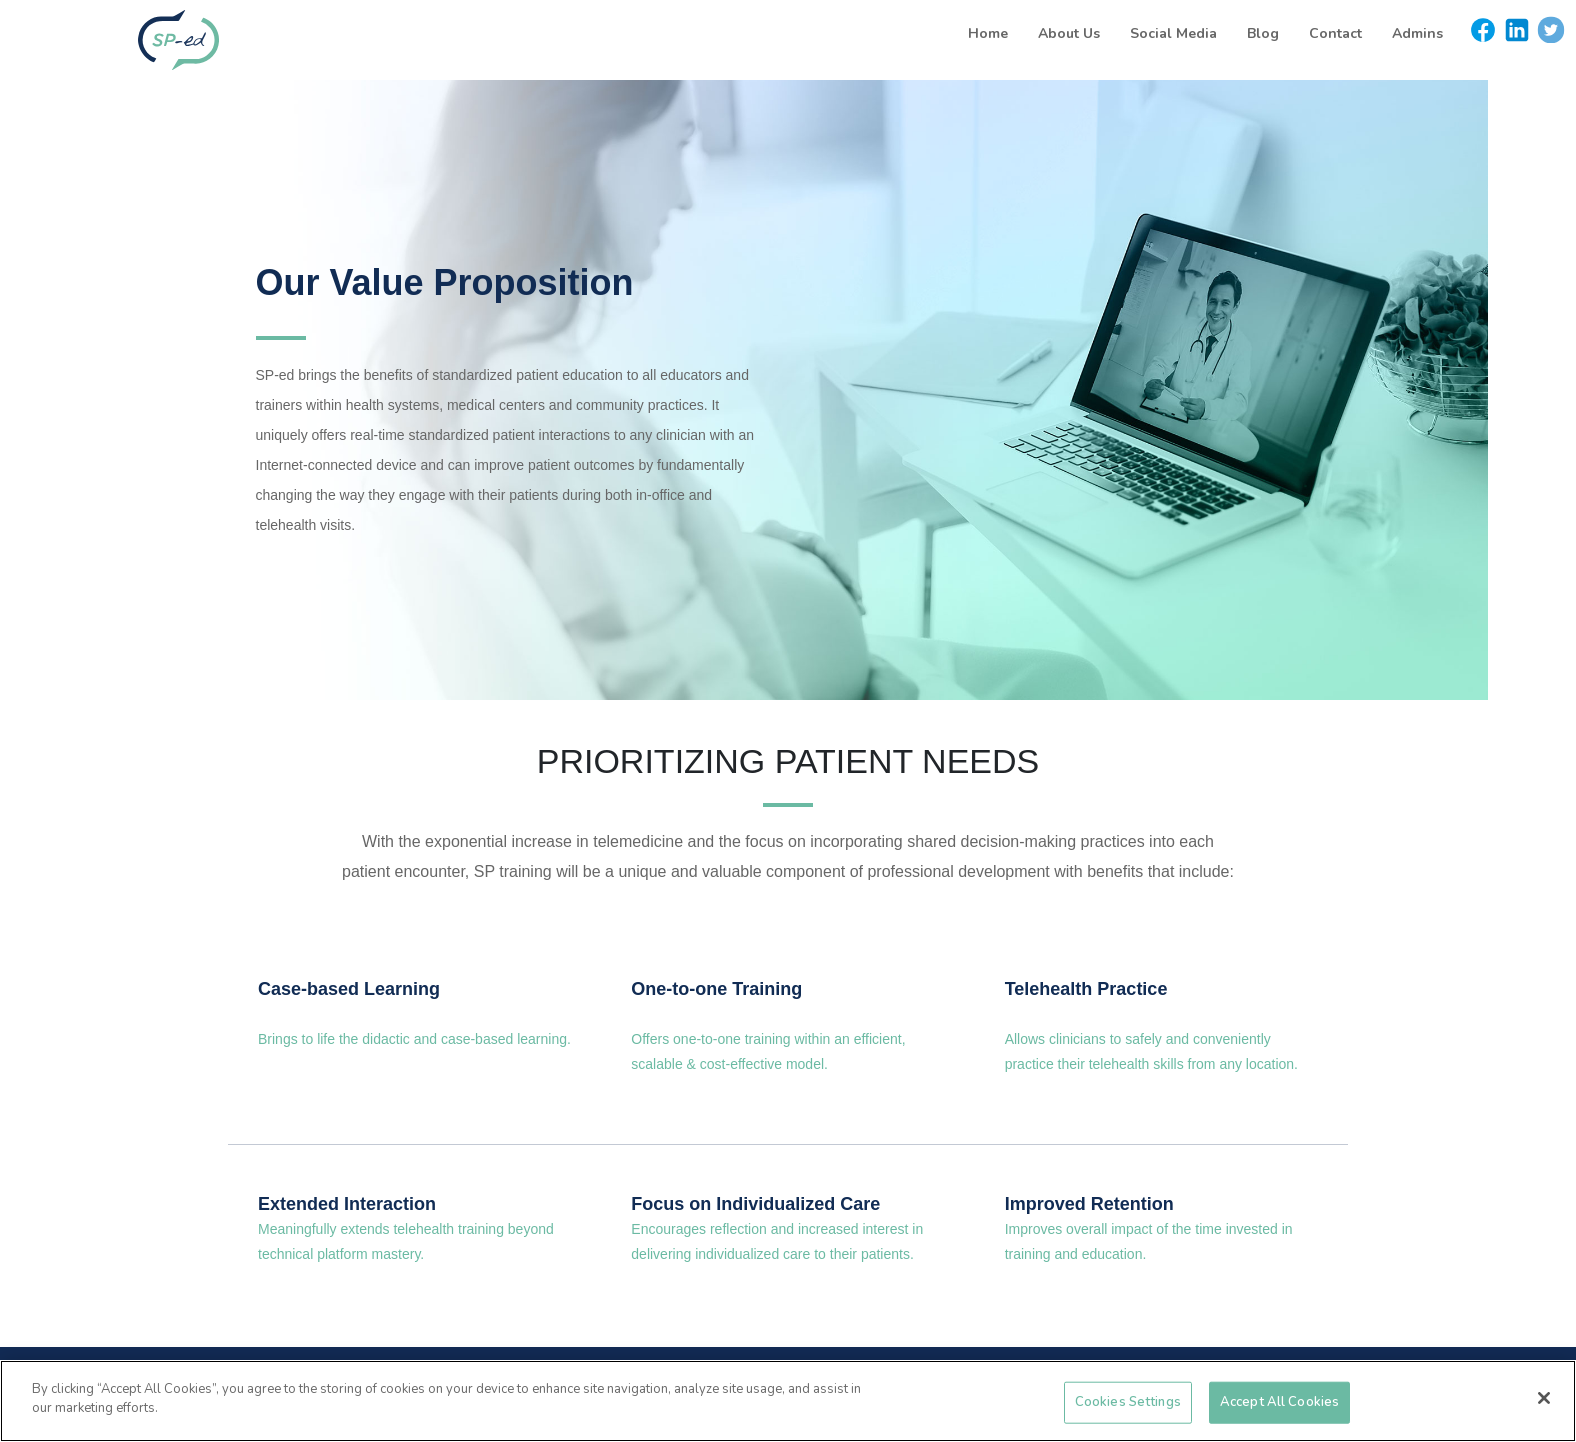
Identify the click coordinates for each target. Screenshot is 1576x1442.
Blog (1263, 33)
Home (988, 33)
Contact (1335, 33)
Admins (1417, 33)
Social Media (1173, 33)
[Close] (1544, 1398)
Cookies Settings (1128, 1402)
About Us (1069, 33)
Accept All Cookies (1279, 1402)
